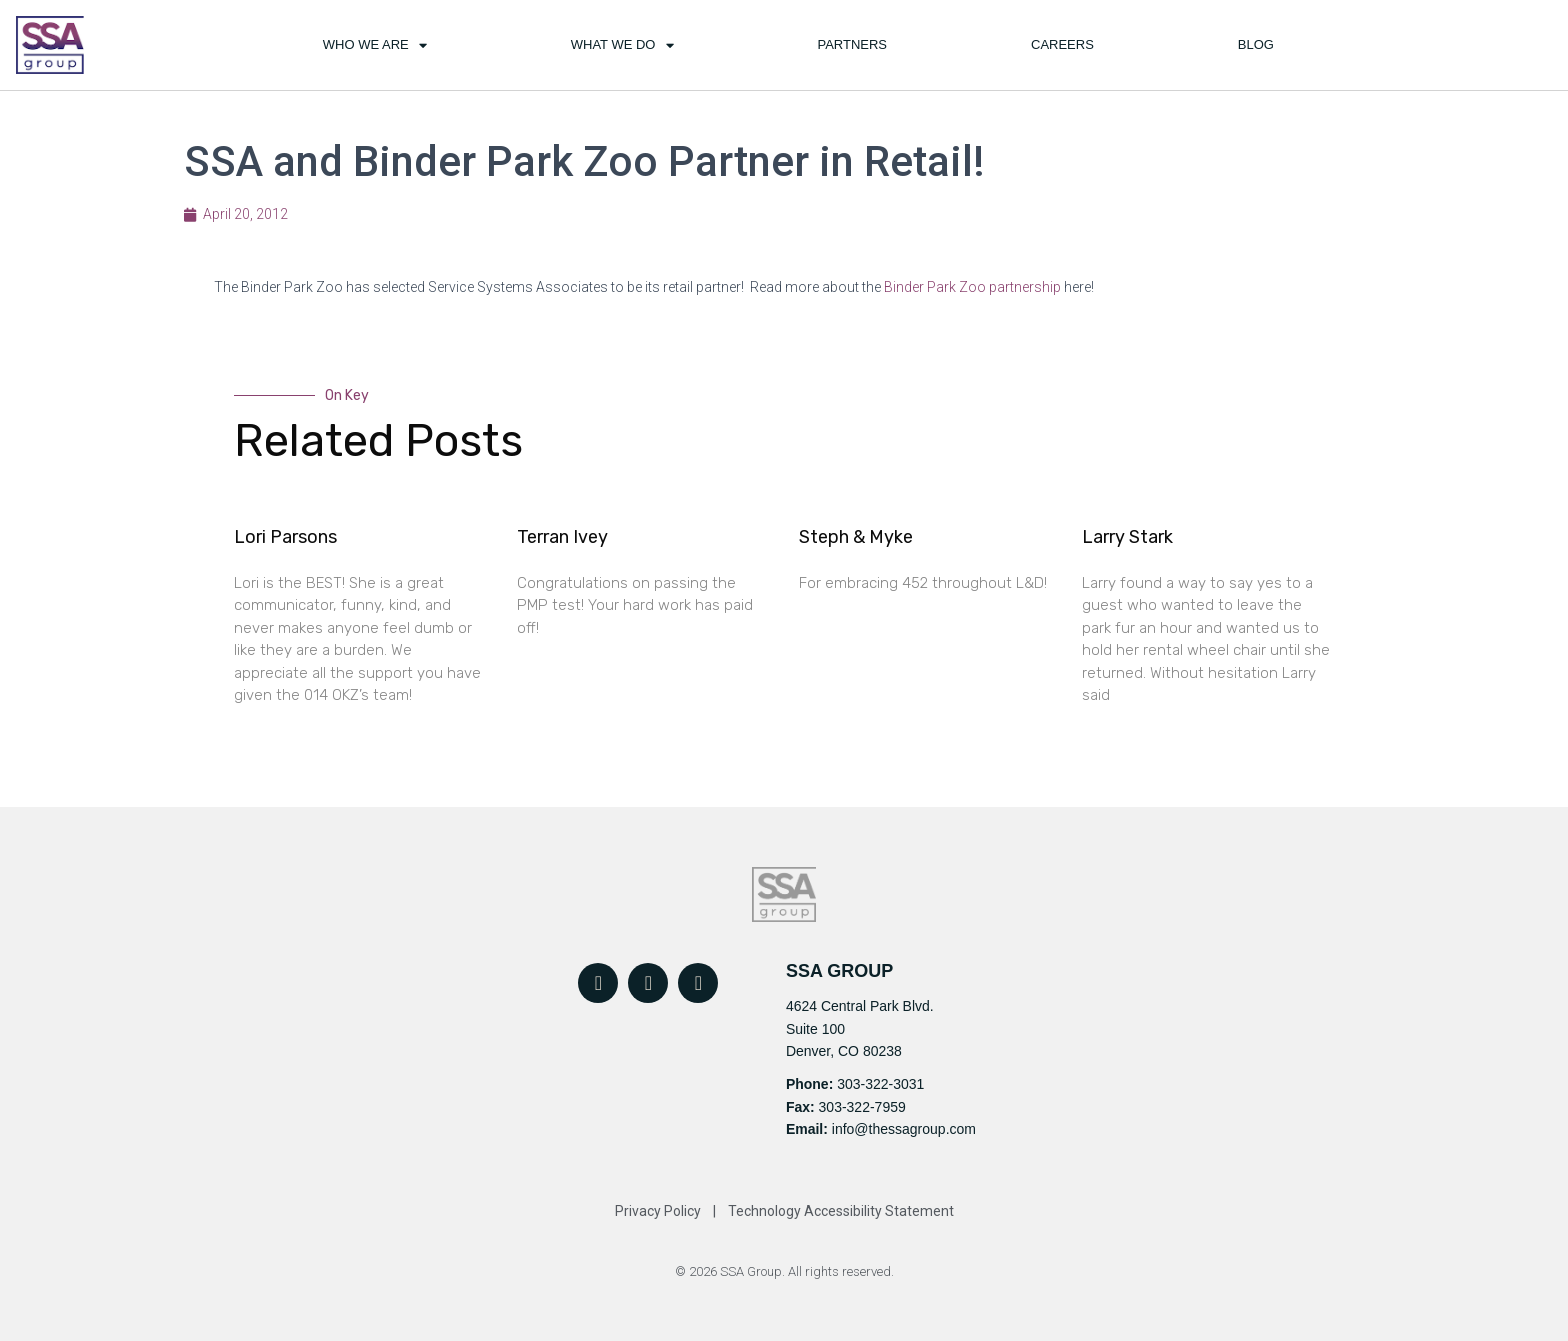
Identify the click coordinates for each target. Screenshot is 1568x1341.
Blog (1256, 44)
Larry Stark (1127, 537)
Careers (1062, 44)
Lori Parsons (285, 537)
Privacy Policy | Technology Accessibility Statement (784, 1211)
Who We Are (375, 45)
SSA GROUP (839, 971)
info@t (850, 1129)
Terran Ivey (562, 537)
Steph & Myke (856, 537)
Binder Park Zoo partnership (972, 287)
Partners (852, 44)
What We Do (622, 45)
